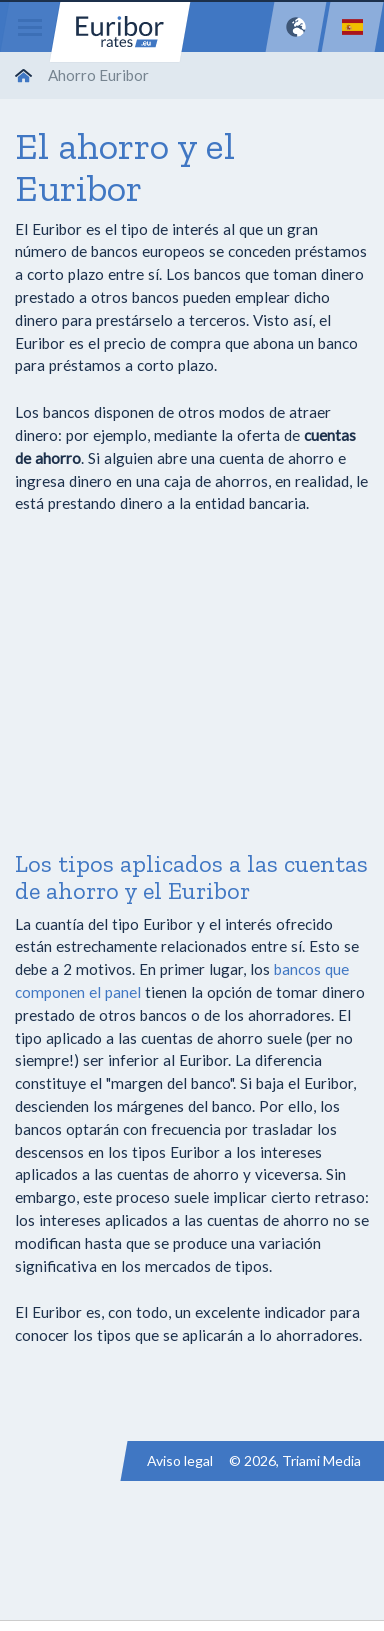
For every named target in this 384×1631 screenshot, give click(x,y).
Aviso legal (180, 1460)
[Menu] (30, 27)
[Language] (352, 27)
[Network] (296, 27)
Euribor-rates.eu (120, 32)
